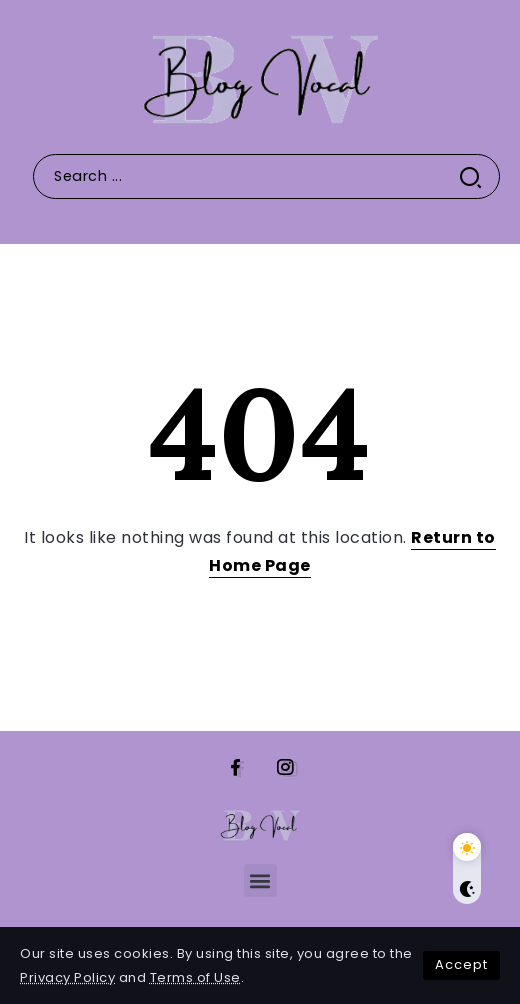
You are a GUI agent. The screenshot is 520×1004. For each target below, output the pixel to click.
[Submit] (478, 176)
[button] (260, 880)
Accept (461, 964)
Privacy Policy (67, 977)
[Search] (266, 176)
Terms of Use (195, 977)
